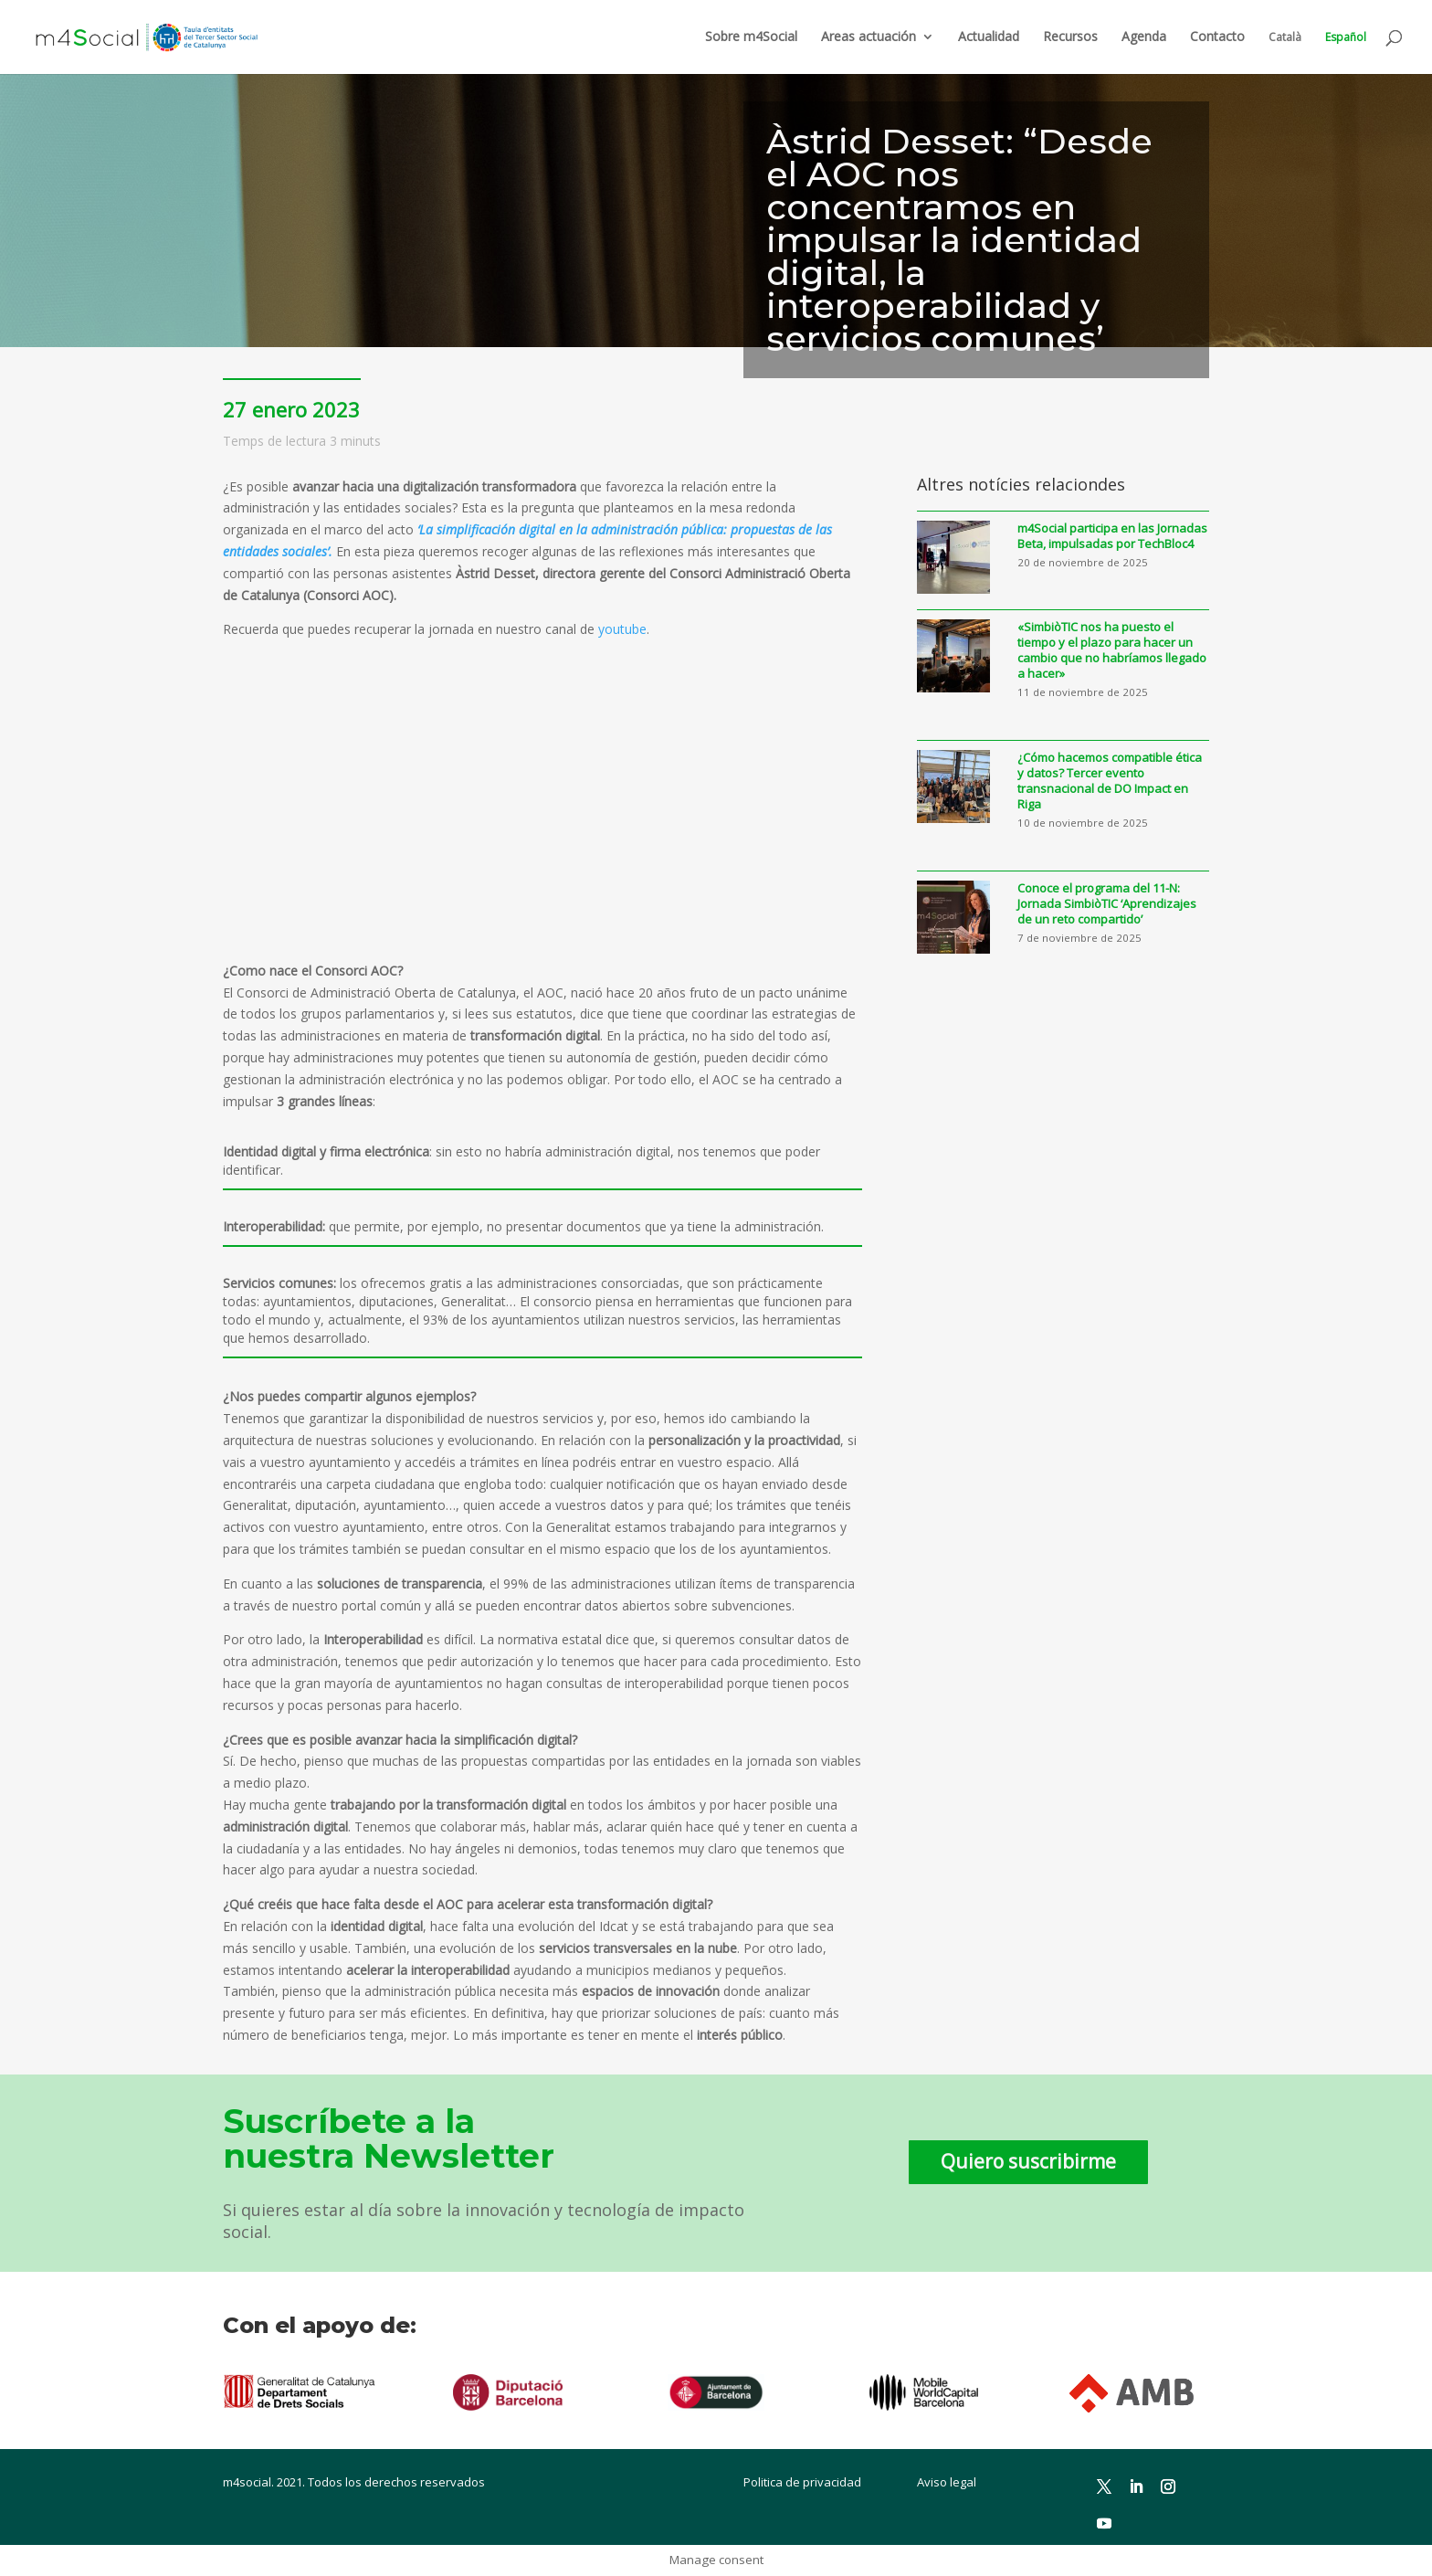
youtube (622, 629)
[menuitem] (1285, 52)
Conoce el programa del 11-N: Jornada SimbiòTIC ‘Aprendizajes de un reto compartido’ (1106, 904)
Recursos (1070, 37)
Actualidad (988, 37)
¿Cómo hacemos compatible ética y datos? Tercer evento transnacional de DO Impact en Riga (1109, 781)
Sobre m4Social (751, 37)
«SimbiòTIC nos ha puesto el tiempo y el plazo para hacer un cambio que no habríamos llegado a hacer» (1111, 650)
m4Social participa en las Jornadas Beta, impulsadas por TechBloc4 (1112, 536)
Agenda (1143, 37)
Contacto (1217, 37)
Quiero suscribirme (1028, 2161)
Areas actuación (868, 37)
